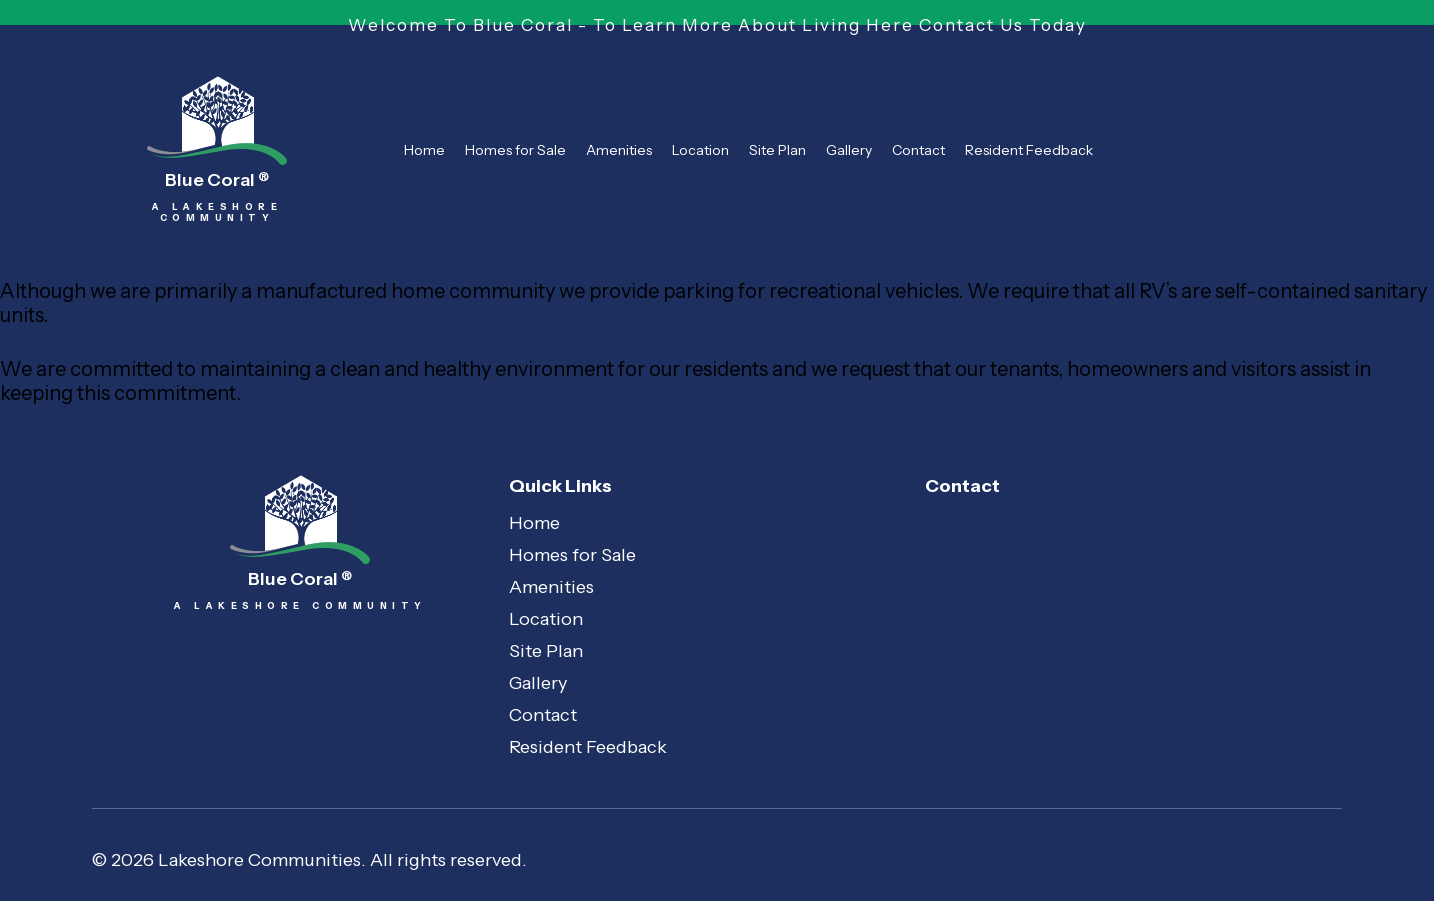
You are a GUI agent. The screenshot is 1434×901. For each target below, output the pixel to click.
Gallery (849, 150)
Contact (918, 150)
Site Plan (777, 150)
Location (700, 150)
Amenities (619, 150)
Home (424, 150)
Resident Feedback (1029, 150)
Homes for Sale (515, 150)
